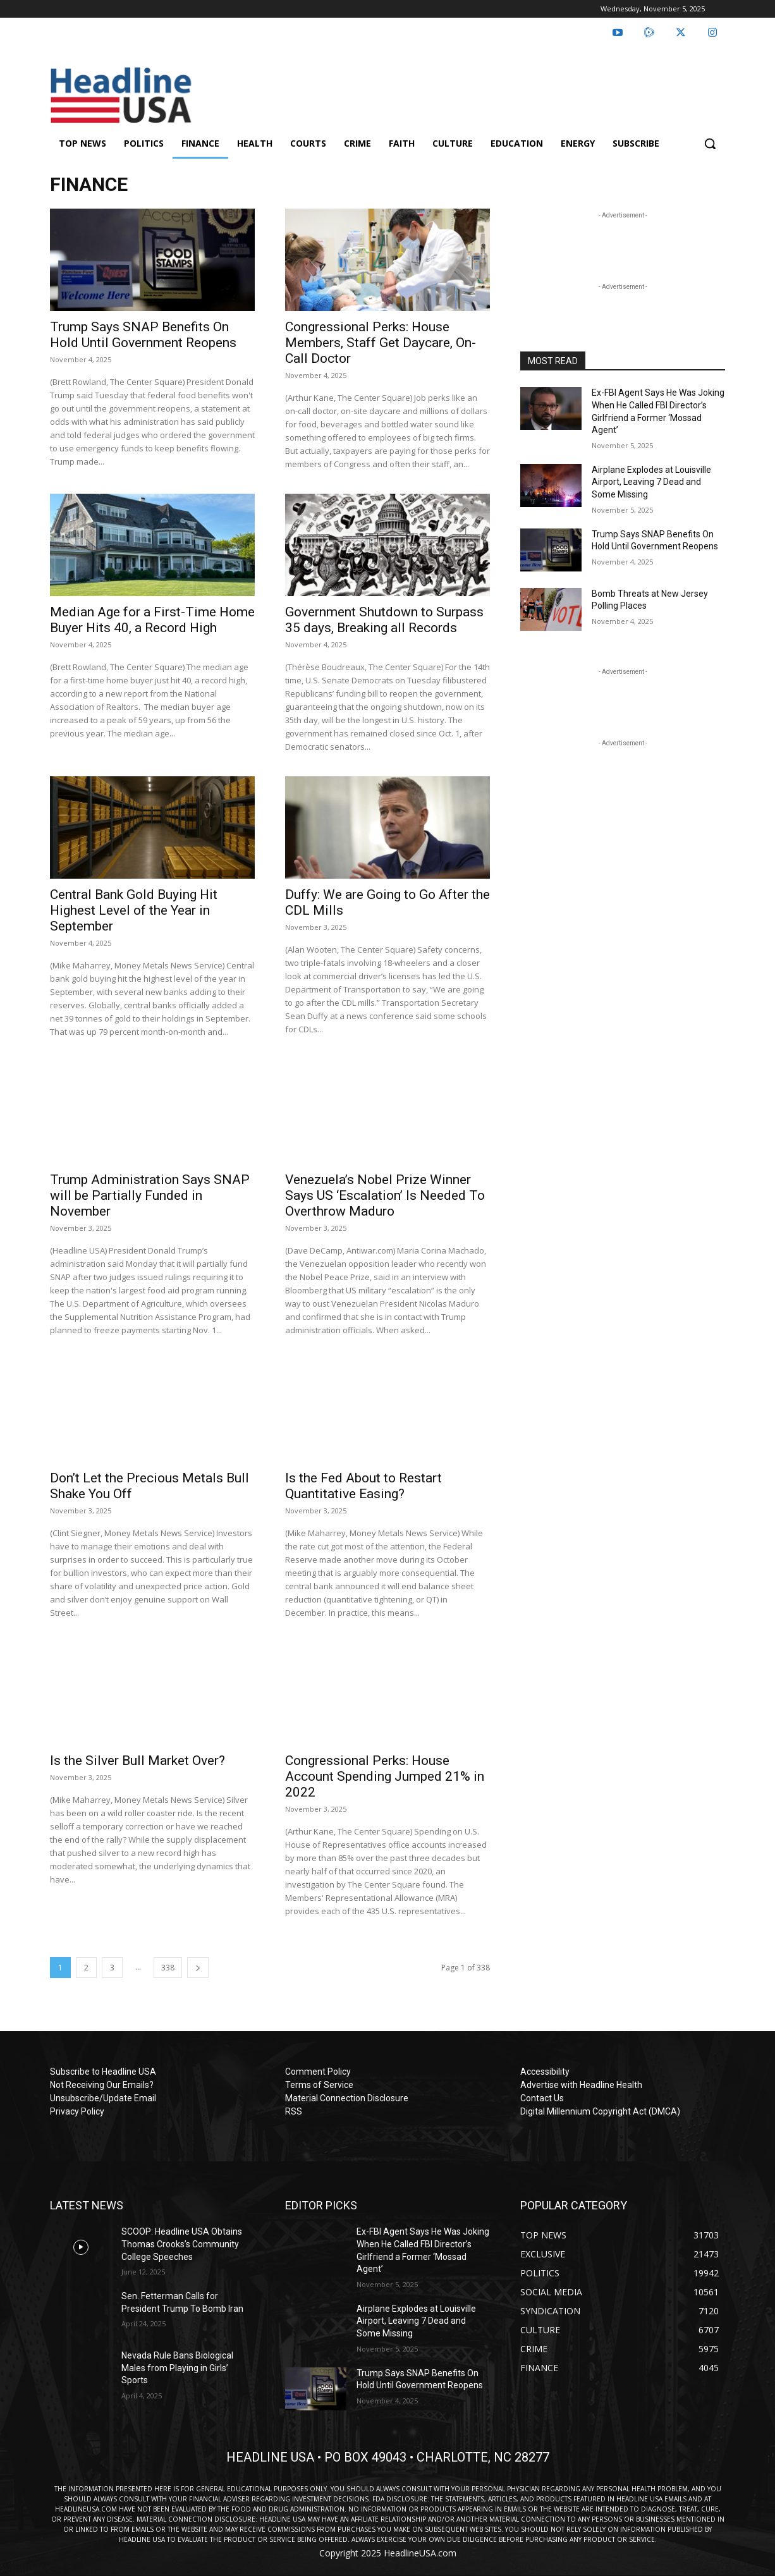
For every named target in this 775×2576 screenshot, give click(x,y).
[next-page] (198, 1967)
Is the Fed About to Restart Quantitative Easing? (363, 1485)
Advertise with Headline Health (581, 2085)
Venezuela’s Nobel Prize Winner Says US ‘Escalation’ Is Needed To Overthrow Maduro (385, 1195)
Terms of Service (319, 2085)
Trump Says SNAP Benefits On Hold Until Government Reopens (143, 334)
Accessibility (545, 2071)
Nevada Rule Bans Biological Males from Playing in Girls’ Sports (177, 2367)
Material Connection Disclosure (346, 2098)
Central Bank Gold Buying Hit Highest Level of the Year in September (133, 910)
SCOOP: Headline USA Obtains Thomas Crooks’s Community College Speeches (181, 2243)
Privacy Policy (77, 2111)
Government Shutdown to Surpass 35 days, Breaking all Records (384, 619)
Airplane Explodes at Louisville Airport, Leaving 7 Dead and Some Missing (651, 482)
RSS (293, 2111)
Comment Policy (318, 2071)
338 (167, 1967)
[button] (710, 143)
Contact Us (542, 2098)
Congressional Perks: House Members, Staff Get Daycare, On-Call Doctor (380, 342)
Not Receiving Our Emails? (102, 2085)
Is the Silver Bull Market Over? (137, 1760)
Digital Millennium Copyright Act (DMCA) (600, 2111)
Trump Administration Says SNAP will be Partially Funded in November (150, 1195)
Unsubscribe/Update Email (103, 2098)
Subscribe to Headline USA (103, 2071)
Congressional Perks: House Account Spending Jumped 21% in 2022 (384, 1776)
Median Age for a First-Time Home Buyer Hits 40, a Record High (152, 619)
